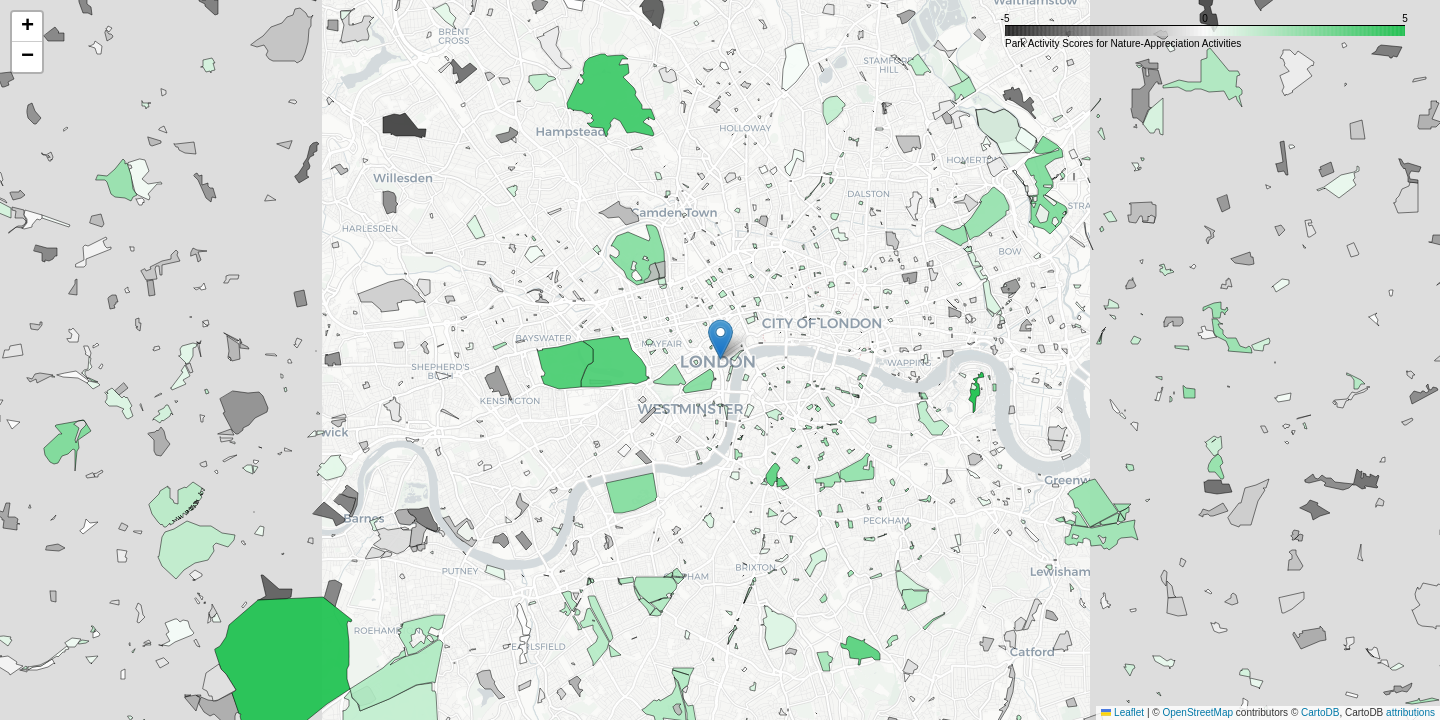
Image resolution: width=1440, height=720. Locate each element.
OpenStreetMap (1197, 712)
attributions (1410, 712)
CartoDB (1320, 712)
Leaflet (1122, 712)
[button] (720, 339)
